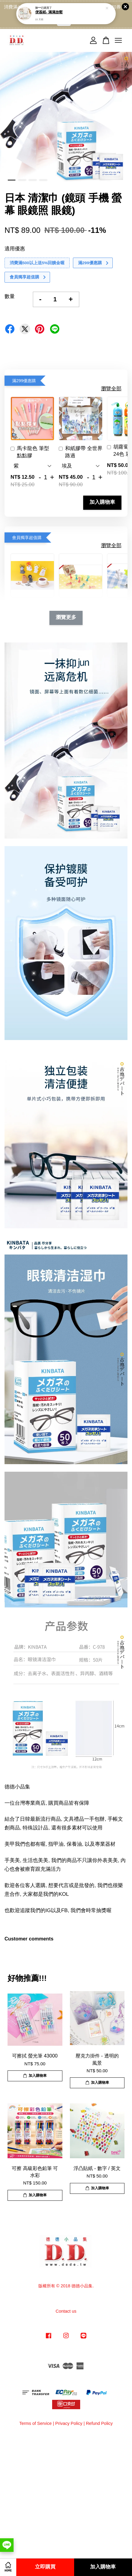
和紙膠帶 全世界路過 (80, 452)
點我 (63, 21)
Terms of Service (35, 2423)
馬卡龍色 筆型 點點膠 (30, 452)
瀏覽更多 (66, 617)
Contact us (65, 2311)
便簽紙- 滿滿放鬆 (49, 9)
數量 (10, 296)
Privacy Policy (68, 2423)
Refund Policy (99, 2423)
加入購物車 (102, 502)
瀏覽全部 (111, 389)
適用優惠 (15, 249)
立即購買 (45, 2567)
